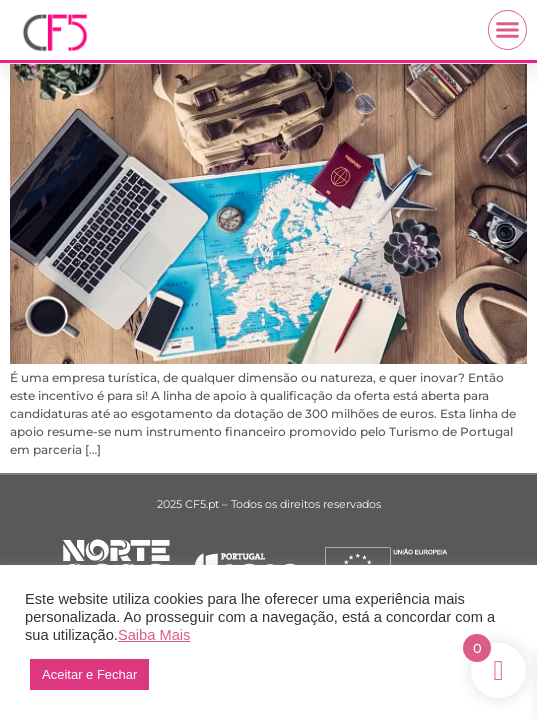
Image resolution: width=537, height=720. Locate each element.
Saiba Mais (154, 635)
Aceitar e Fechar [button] (89, 674)
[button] (508, 30)
